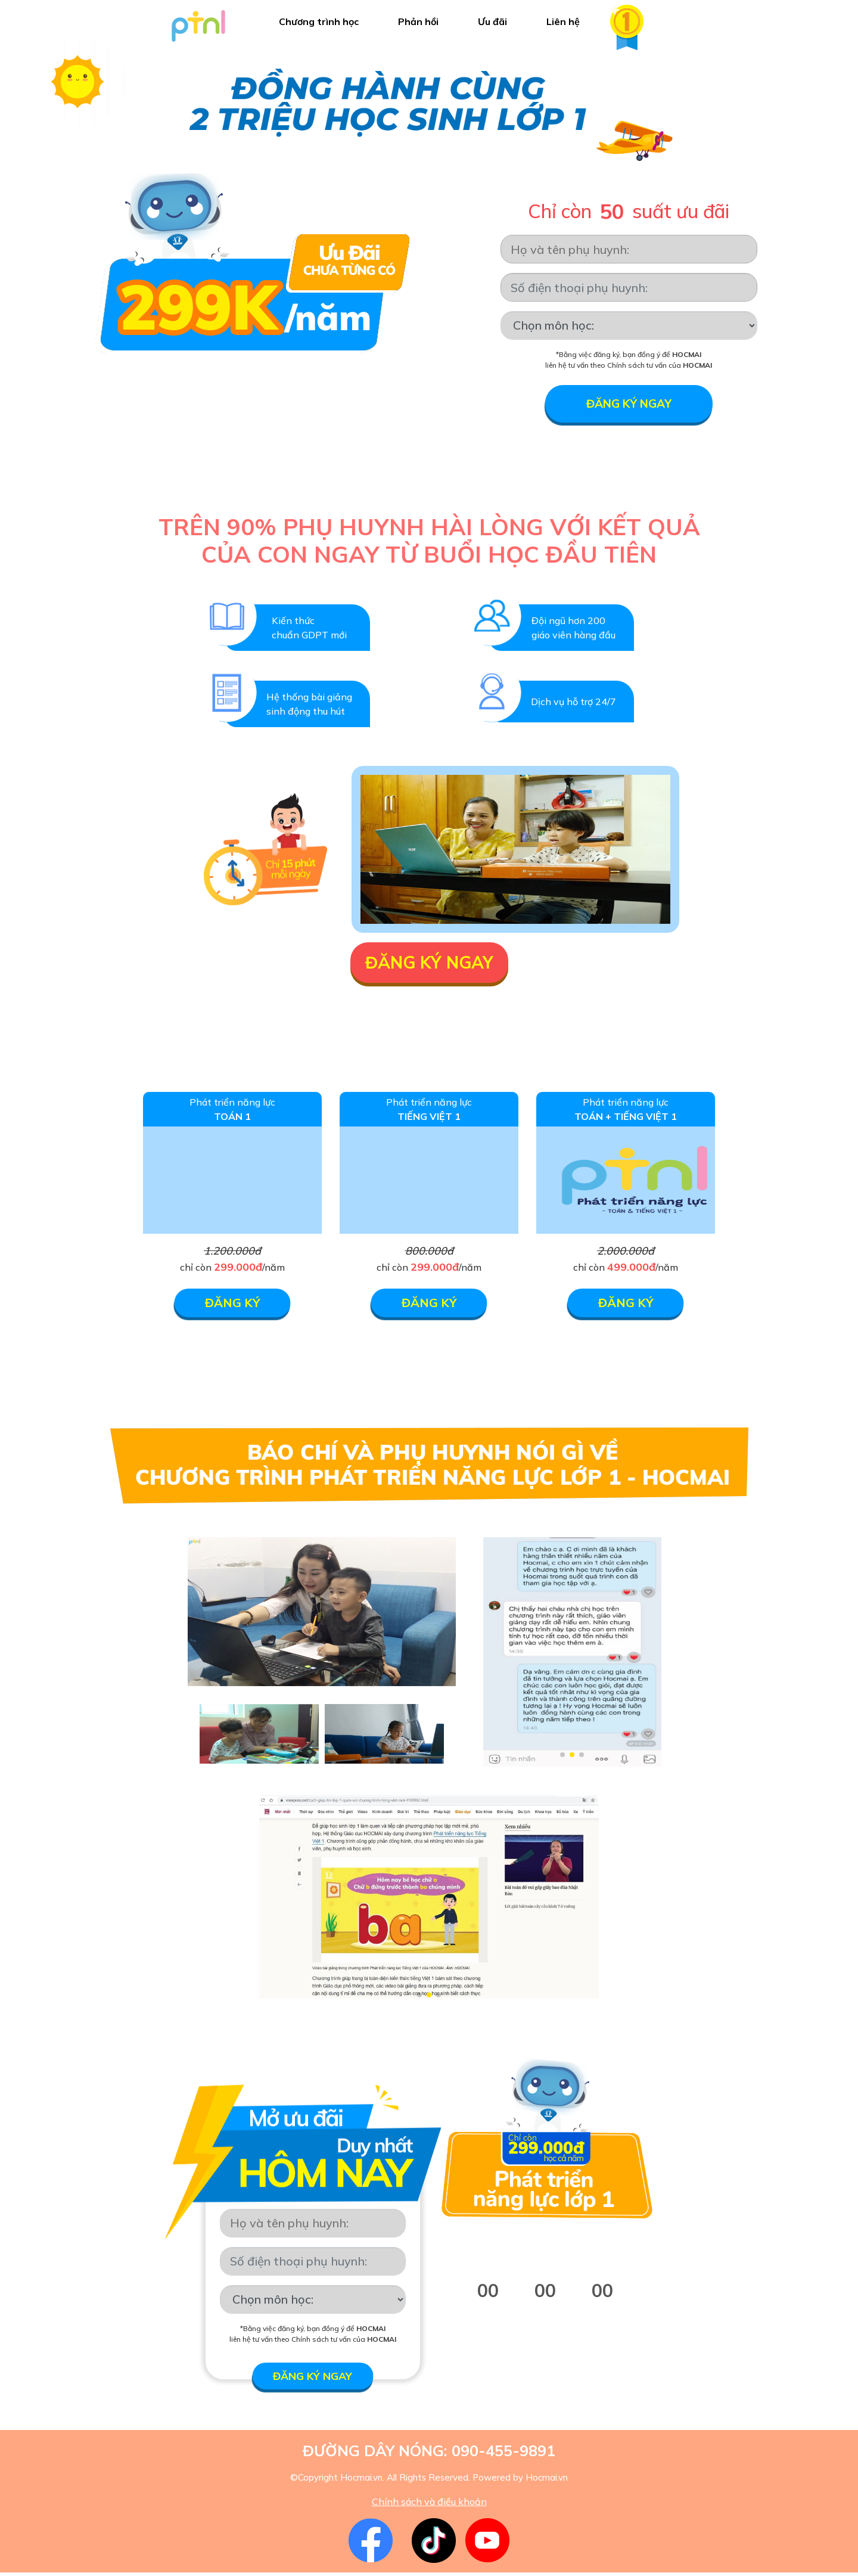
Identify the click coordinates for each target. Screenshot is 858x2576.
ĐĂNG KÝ (232, 1306)
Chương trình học (319, 21)
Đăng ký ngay (629, 405)
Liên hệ (563, 21)
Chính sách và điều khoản (429, 2505)
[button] (562, 1758)
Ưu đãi (492, 21)
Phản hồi (418, 21)
